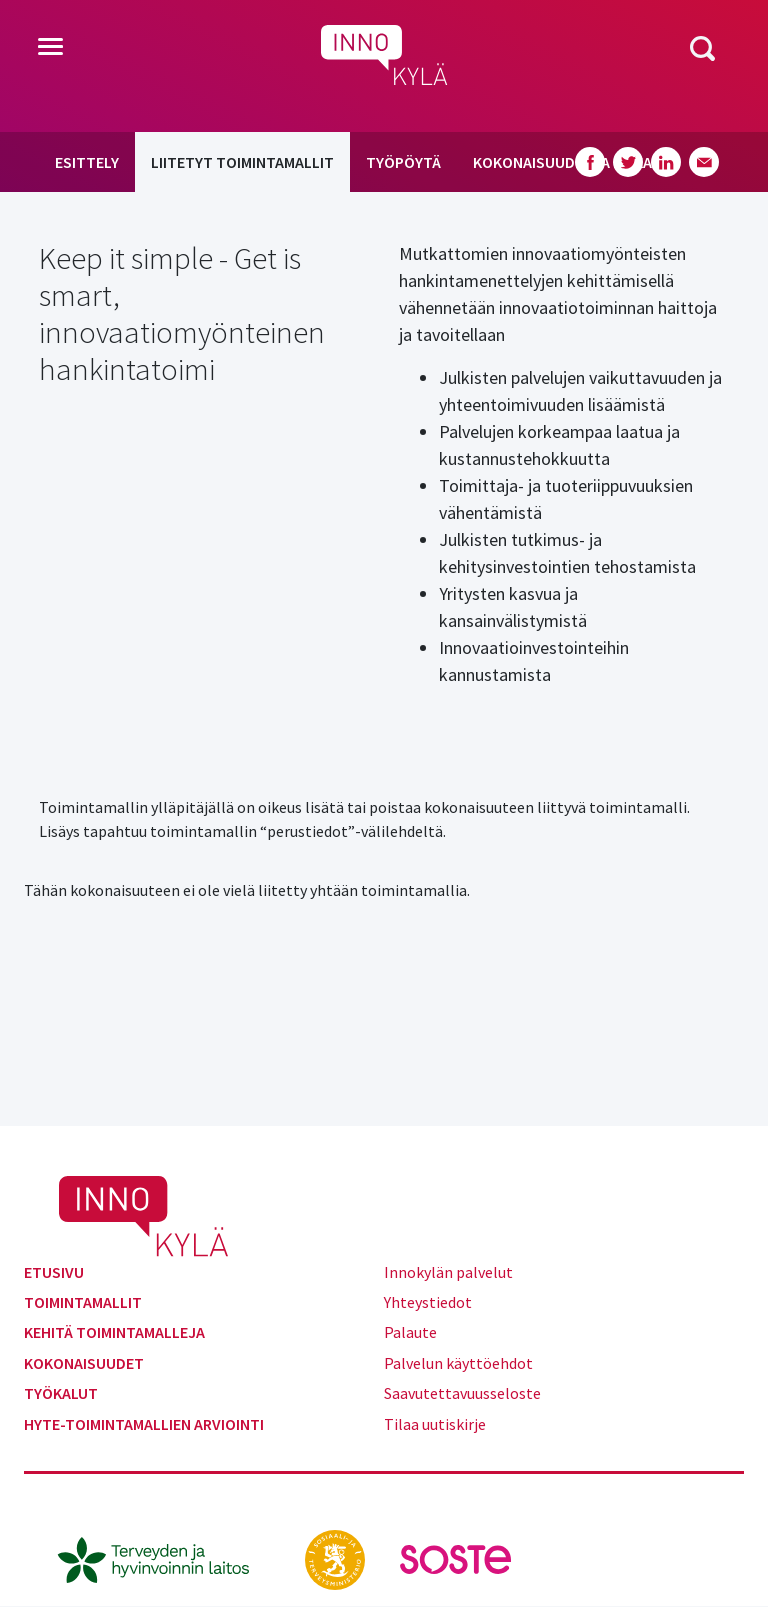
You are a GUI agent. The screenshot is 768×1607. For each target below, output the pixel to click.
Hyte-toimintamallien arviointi (144, 1424)
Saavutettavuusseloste (462, 1393)
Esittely (87, 162)
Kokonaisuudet (84, 1363)
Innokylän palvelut (448, 1272)
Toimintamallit (83, 1302)
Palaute (410, 1332)
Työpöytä (403, 162)
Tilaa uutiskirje (435, 1424)
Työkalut (61, 1393)
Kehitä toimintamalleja (114, 1332)
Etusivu (54, 1272)
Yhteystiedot (428, 1302)
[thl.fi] (164, 1558)
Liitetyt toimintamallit (242, 162)
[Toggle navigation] (50, 48)
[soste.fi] (456, 1558)
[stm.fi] (336, 1558)
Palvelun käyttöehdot (458, 1363)
